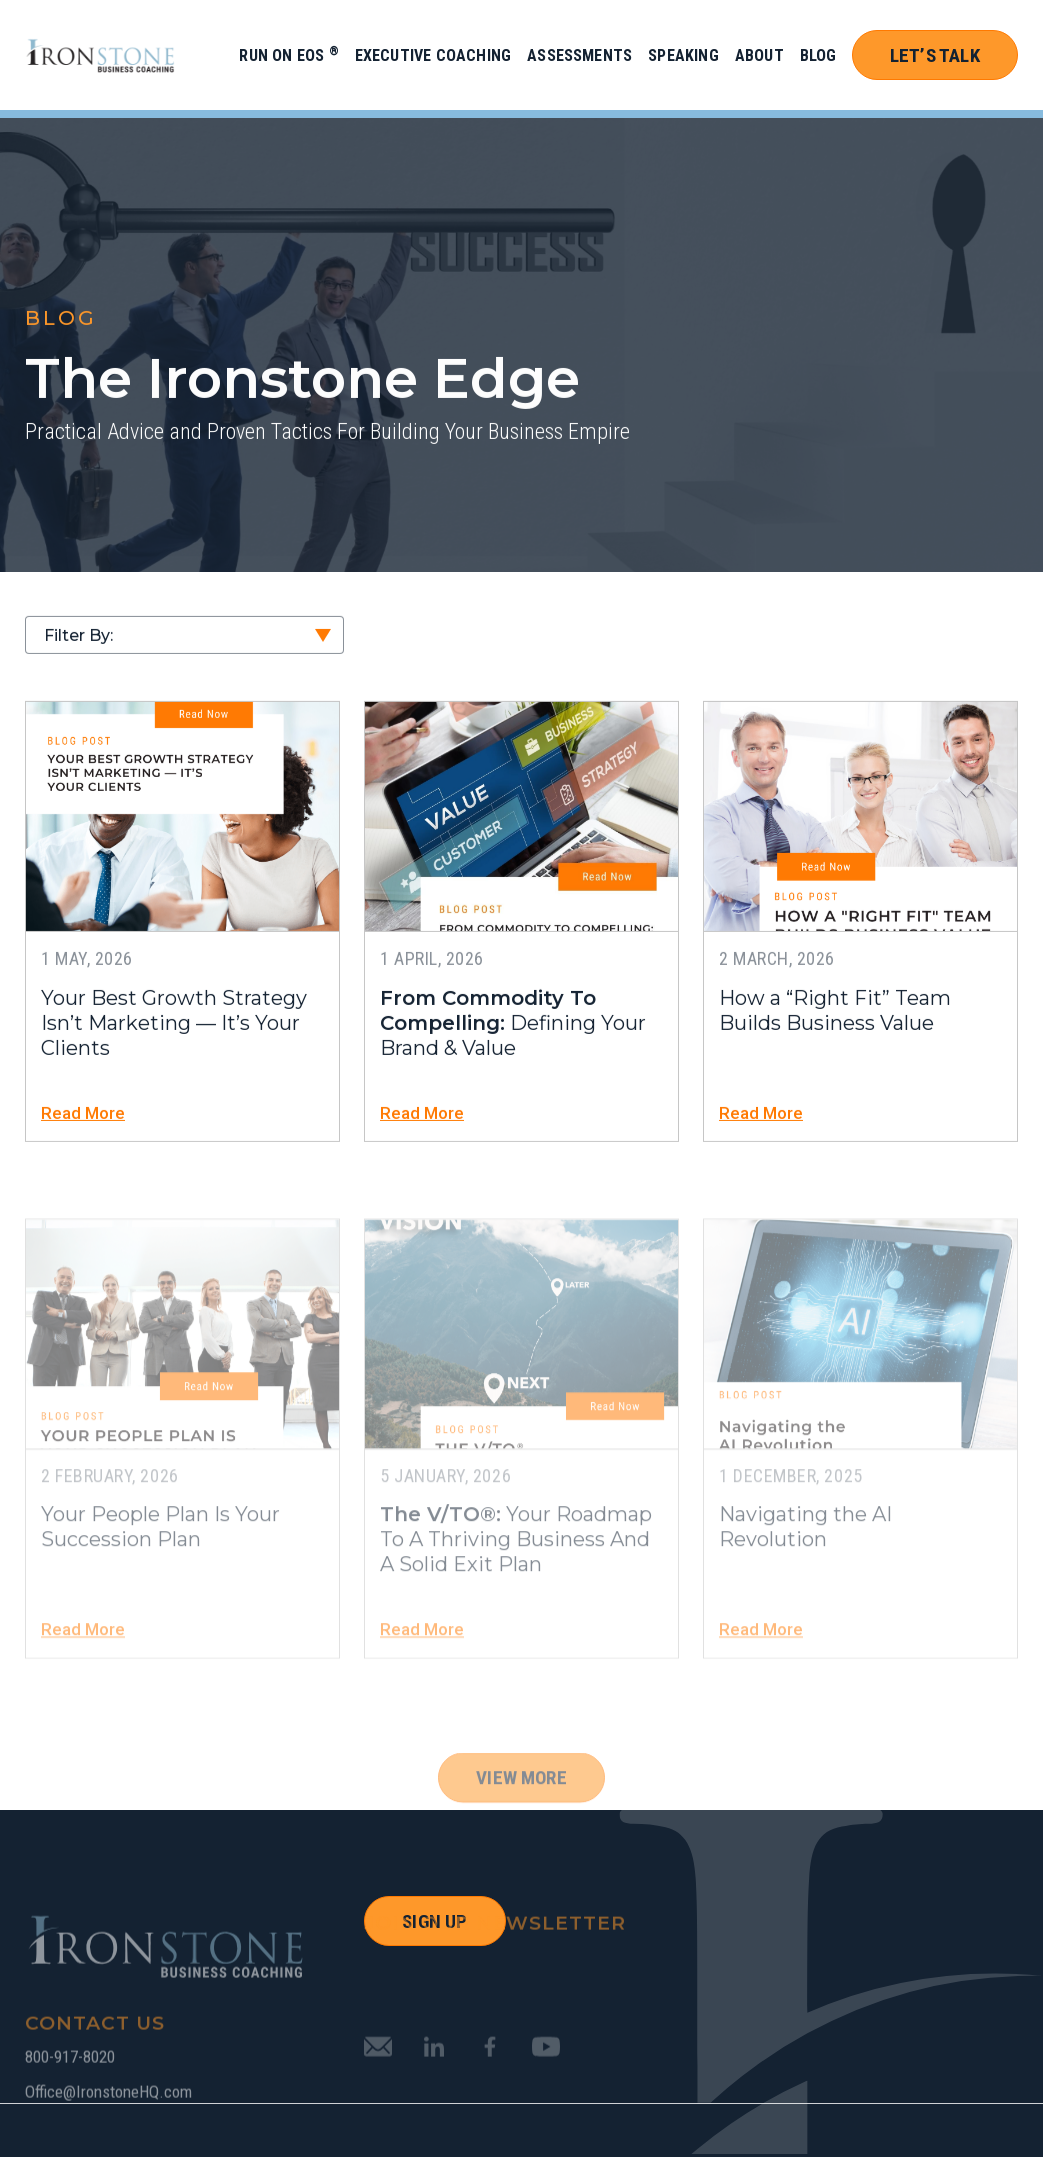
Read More (83, 1118)
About (759, 55)
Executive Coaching (433, 55)
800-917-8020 (70, 2096)
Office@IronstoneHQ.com (108, 2131)
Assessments (579, 55)
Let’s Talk (935, 55)
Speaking (683, 55)
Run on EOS (288, 55)
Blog (818, 55)
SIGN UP (434, 1921)
